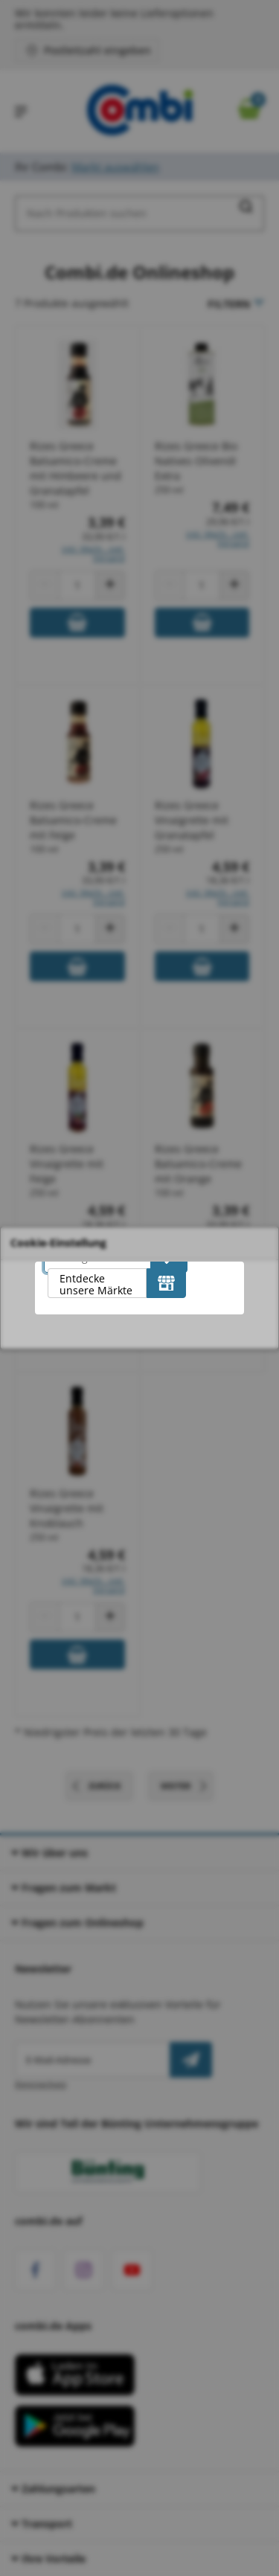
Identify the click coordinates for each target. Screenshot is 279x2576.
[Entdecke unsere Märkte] (166, 1283)
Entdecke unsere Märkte (96, 1284)
